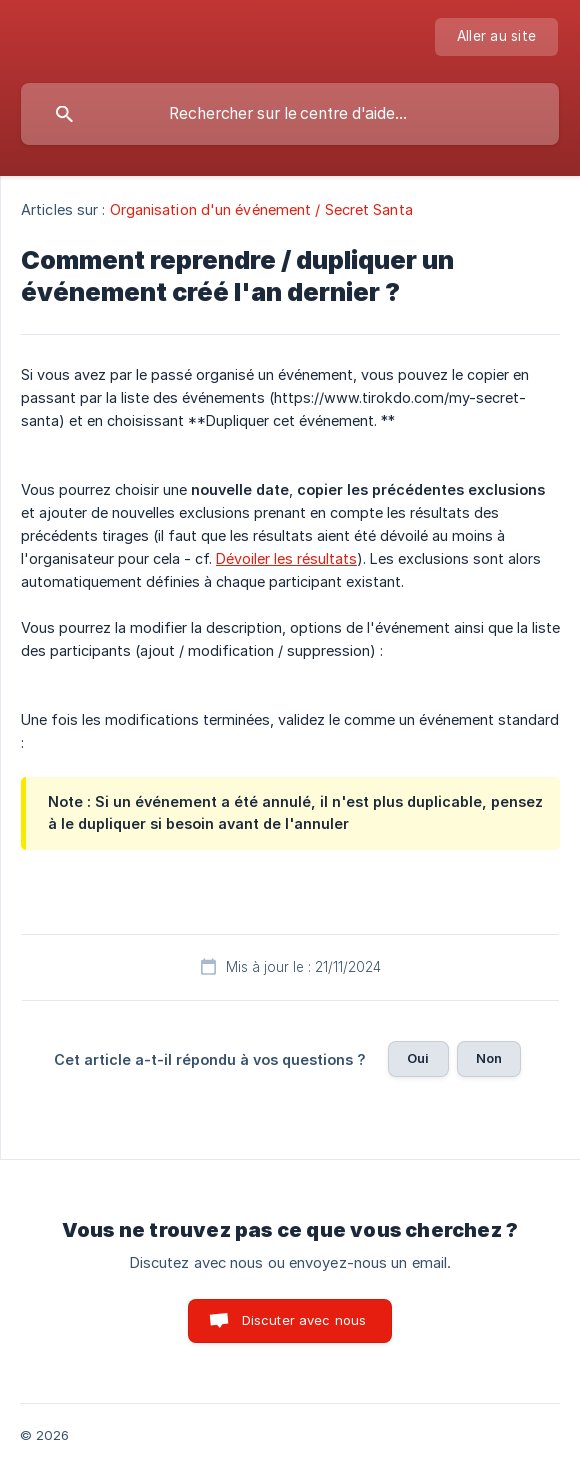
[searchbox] (290, 114)
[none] (496, 37)
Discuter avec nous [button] (304, 1320)
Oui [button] (418, 1058)
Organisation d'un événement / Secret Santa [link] (261, 209)
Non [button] (489, 1058)
